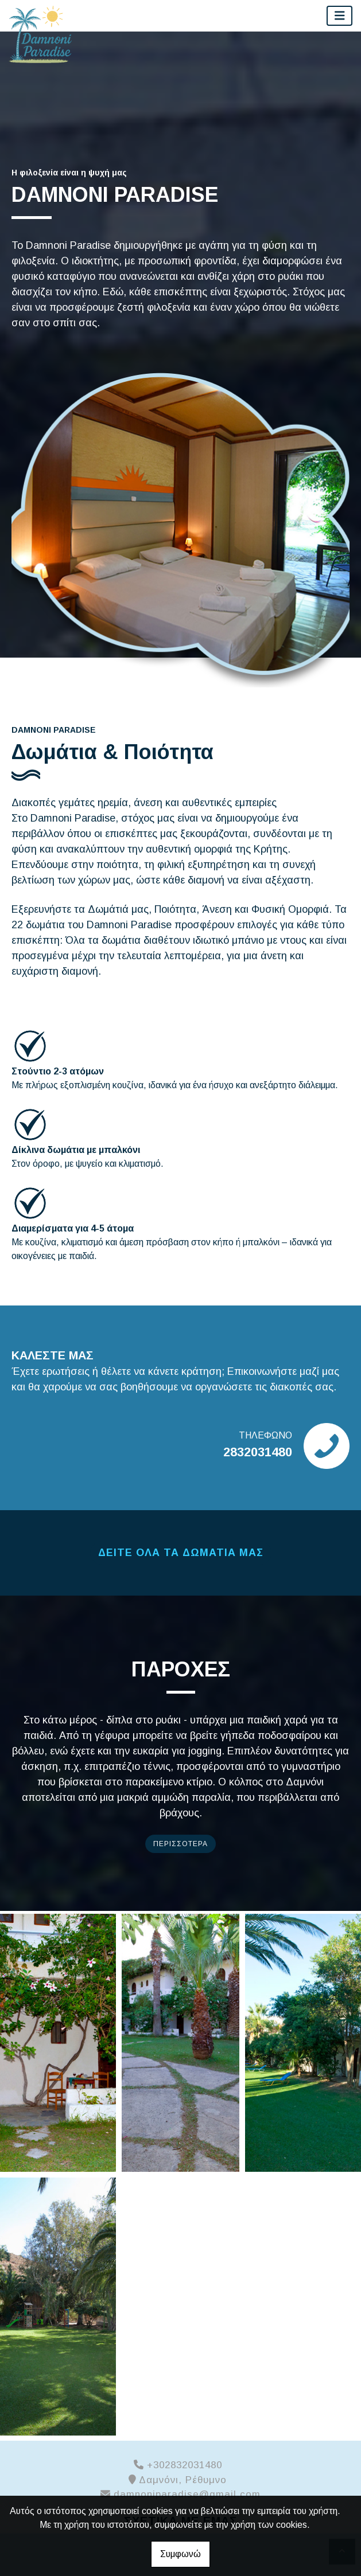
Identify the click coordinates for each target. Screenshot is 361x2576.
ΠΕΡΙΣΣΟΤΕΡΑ (180, 1844)
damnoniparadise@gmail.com (187, 2494)
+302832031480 (184, 2465)
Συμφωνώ (180, 2554)
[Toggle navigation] (340, 16)
